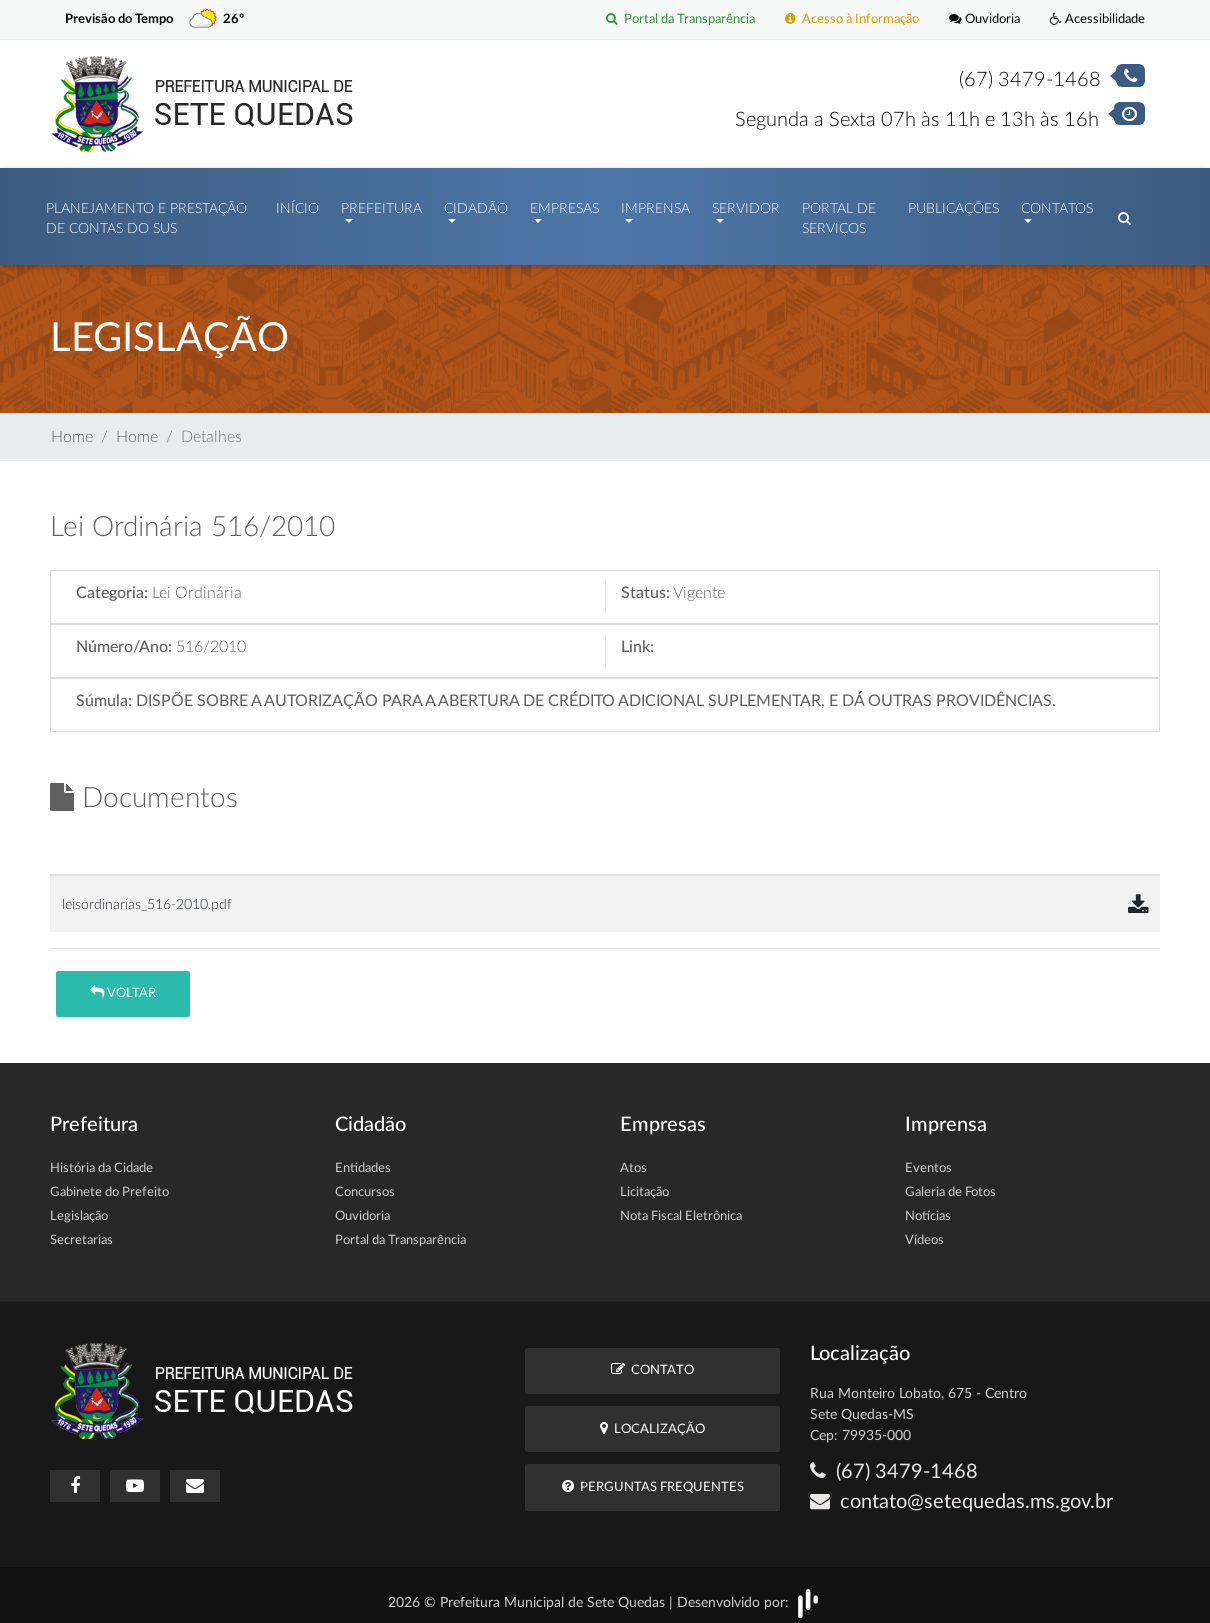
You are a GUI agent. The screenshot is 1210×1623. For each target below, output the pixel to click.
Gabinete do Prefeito (109, 1182)
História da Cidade (101, 1158)
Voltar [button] (123, 982)
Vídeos (924, 1230)
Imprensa (655, 204)
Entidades (363, 1158)
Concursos (365, 1182)
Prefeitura (381, 204)
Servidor (746, 204)
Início (297, 204)
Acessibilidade (1097, 19)
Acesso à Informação (852, 19)
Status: (645, 583)
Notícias (928, 1206)
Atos (633, 1158)
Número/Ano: (124, 637)
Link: (637, 637)
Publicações (953, 204)
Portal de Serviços (839, 214)
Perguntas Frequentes (653, 1476)
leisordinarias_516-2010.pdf (147, 894)
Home (72, 427)
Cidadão (476, 204)
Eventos (928, 1158)
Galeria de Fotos (950, 1182)
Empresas (564, 204)
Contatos (1057, 204)
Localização (652, 1418)
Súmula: (104, 691)
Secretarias (81, 1230)
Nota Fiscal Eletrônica (681, 1206)
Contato (652, 1359)
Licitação (644, 1182)
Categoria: (112, 583)
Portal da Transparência (680, 19)
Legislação (79, 1206)
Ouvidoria (984, 19)
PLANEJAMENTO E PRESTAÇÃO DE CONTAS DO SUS (146, 214)
